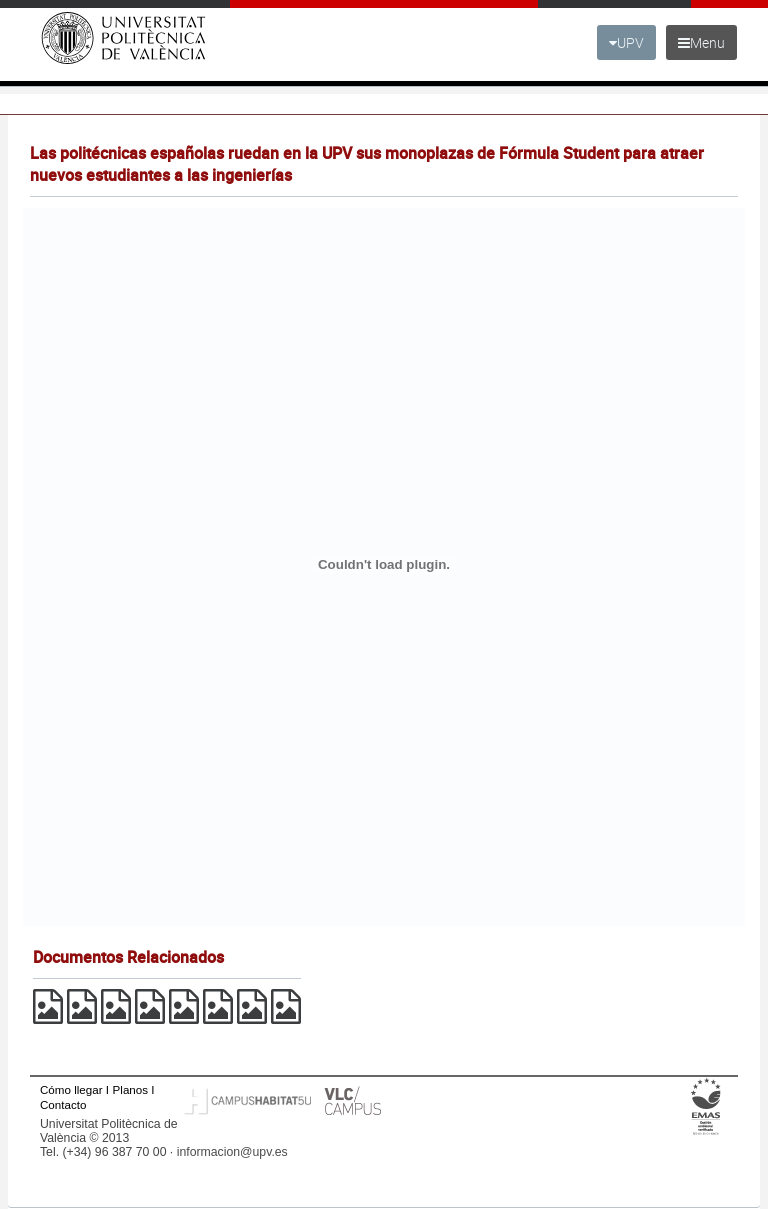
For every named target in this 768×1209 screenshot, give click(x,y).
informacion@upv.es (232, 1152)
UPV (626, 42)
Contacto (63, 1104)
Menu (701, 42)
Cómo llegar (71, 1089)
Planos (131, 1089)
